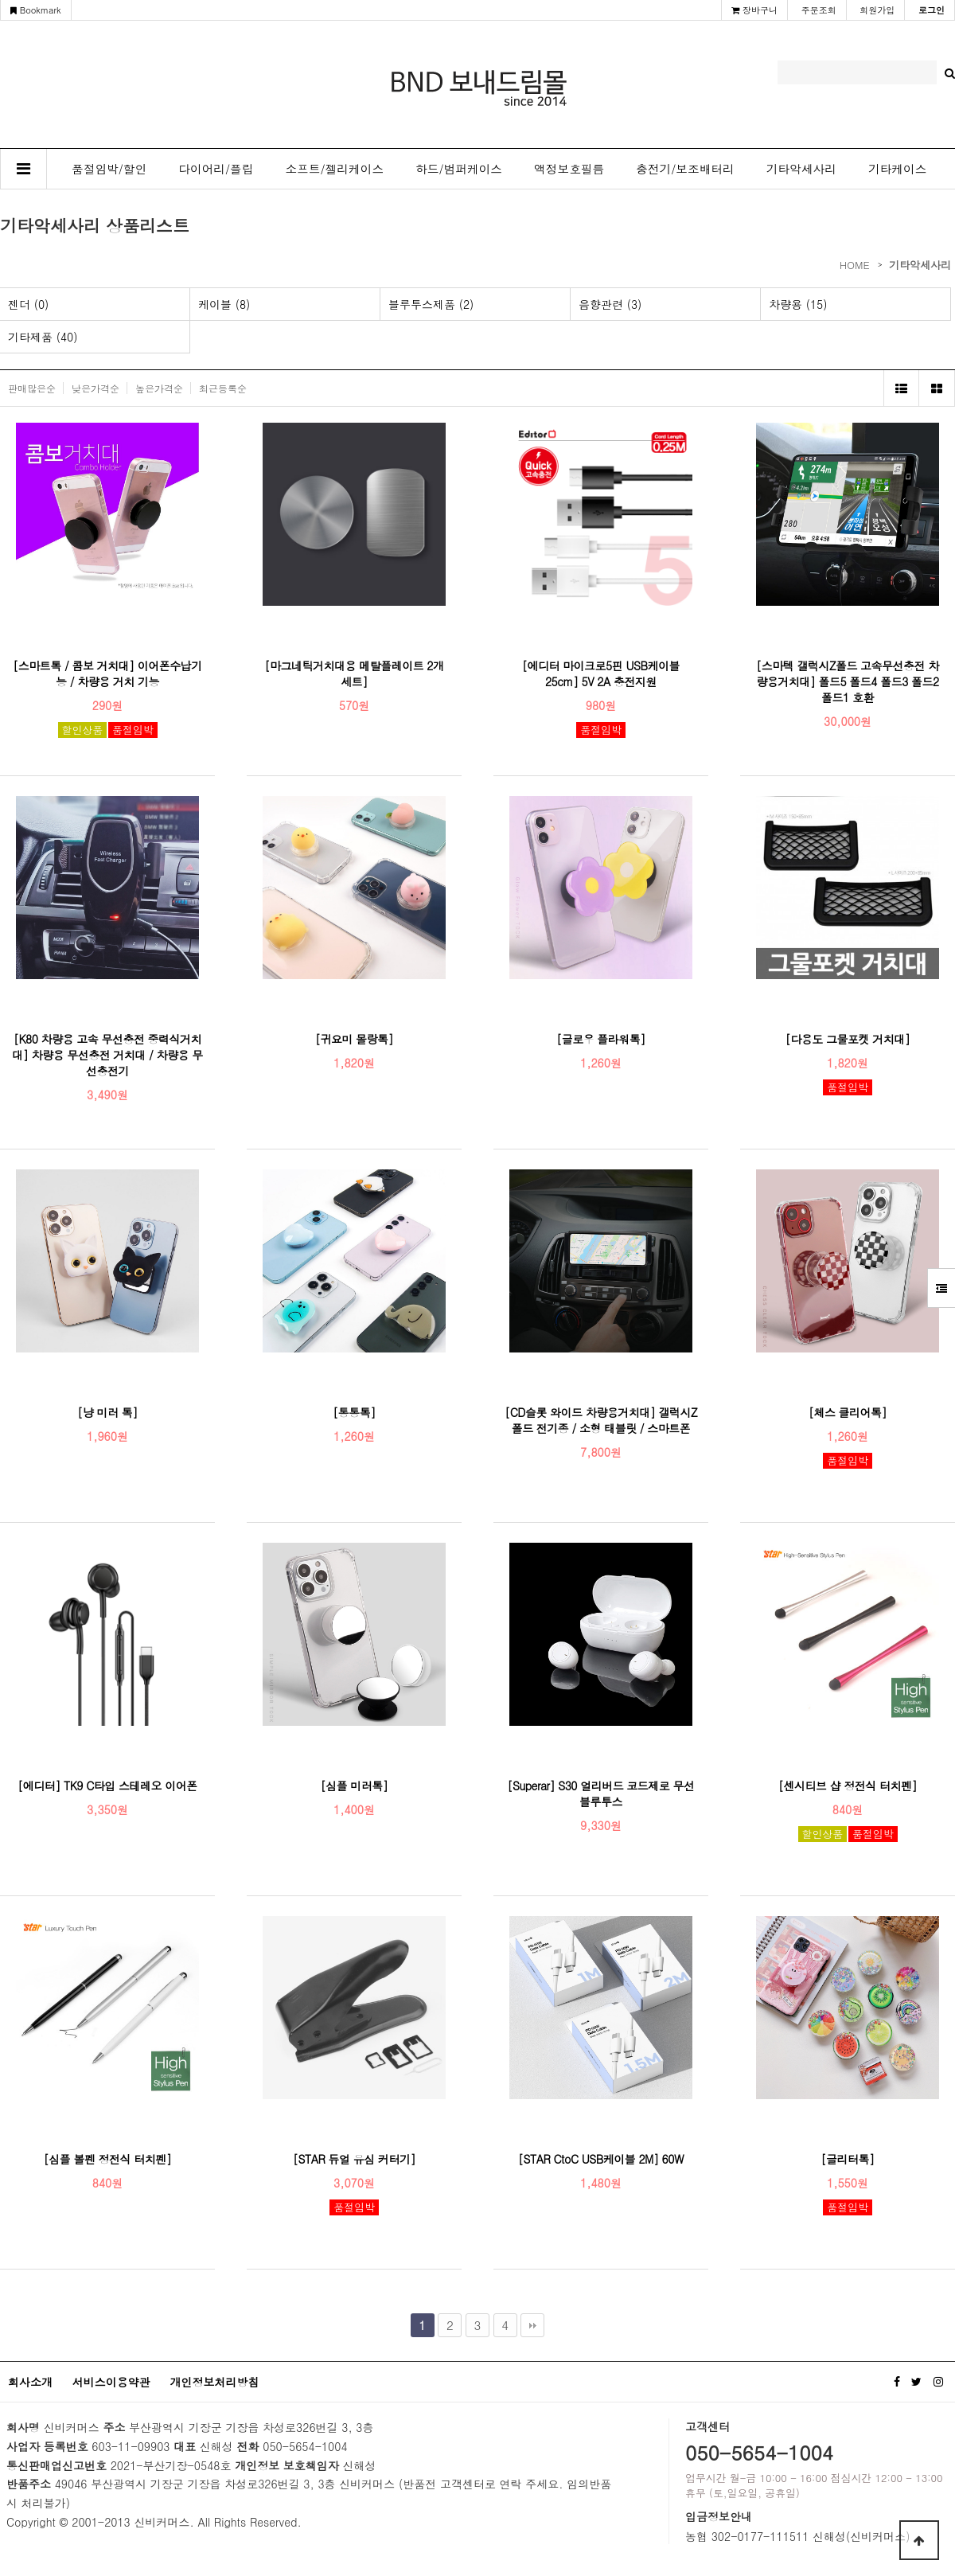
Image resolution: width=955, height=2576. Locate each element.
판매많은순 (32, 388)
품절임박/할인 (109, 168)
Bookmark (35, 10)
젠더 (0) (28, 304)
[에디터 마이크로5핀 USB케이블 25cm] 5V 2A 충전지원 (601, 673)
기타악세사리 (801, 168)
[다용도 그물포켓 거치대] (847, 1039)
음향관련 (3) (610, 304)
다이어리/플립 (215, 168)
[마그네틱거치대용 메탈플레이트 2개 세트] (353, 673)
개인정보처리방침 (214, 2382)
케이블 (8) (224, 304)
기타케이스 (897, 168)
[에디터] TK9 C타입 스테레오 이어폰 (107, 1785)
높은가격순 (159, 388)
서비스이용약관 (111, 2382)
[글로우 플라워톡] (600, 1039)
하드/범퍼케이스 (458, 168)
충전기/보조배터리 (685, 168)
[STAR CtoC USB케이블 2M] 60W (601, 2159)
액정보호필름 (569, 168)
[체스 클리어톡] (848, 1412)
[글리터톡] (848, 2159)
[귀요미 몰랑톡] (354, 1039)
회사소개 (30, 2382)
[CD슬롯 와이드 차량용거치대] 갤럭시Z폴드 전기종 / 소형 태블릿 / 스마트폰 (601, 1420)
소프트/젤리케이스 (335, 168)
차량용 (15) (798, 304)
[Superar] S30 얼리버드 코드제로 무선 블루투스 (600, 1793)
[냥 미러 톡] (107, 1412)
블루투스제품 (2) (431, 304)
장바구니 (754, 10)
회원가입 (877, 10)
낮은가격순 (95, 388)
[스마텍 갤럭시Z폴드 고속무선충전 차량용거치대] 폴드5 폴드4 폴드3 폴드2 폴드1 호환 (847, 681)
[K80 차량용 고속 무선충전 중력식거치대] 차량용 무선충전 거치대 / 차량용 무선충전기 (107, 1055)
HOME (855, 264)
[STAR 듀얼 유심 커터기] (354, 2159)
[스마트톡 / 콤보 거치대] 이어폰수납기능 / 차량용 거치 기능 (107, 673)
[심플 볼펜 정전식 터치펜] (108, 2159)
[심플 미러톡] (354, 1785)
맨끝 (532, 2325)
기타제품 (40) (43, 337)
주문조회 (818, 10)
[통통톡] (354, 1412)
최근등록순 (223, 388)
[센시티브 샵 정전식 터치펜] (847, 1785)
